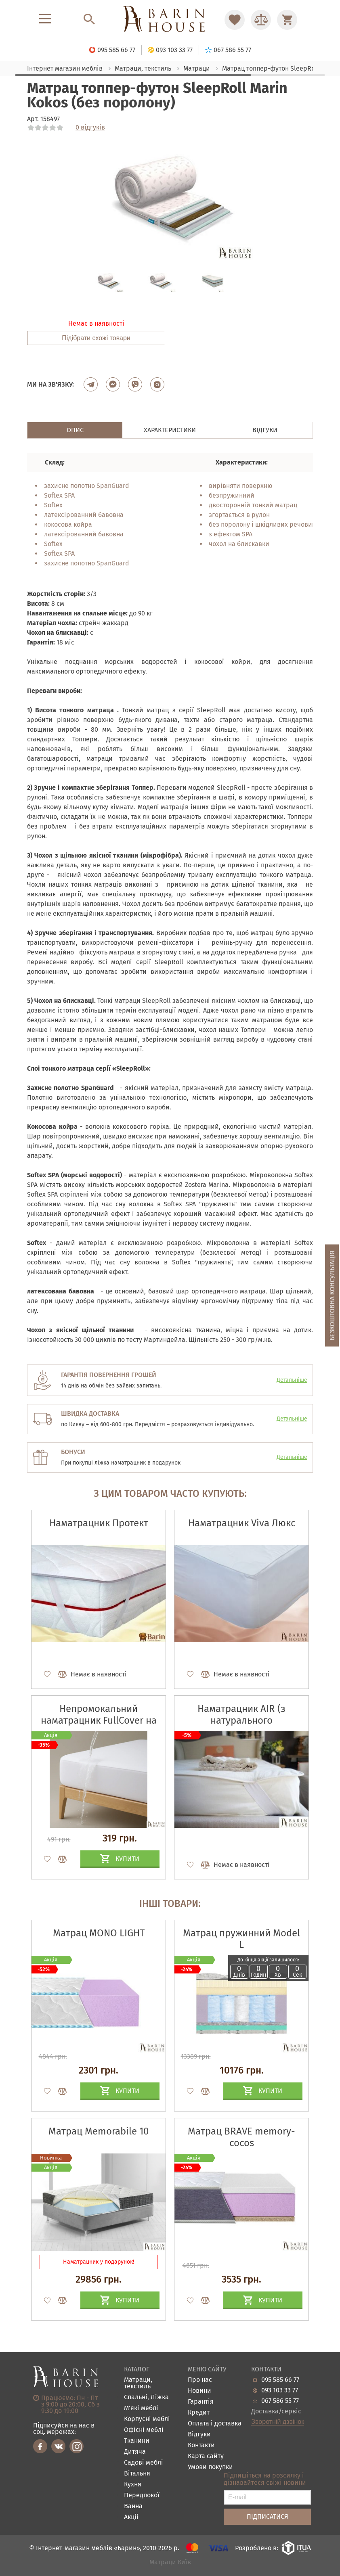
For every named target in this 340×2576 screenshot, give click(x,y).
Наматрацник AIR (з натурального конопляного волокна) (241, 1720)
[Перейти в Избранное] (235, 20)
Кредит (199, 2412)
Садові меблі (143, 2462)
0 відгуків (90, 127)
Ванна (133, 2506)
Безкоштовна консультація (332, 1295)
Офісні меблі (144, 2430)
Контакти (201, 2445)
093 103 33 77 (279, 2390)
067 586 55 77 (280, 2401)
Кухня (132, 2484)
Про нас (200, 2380)
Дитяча (135, 2451)
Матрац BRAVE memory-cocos (241, 2137)
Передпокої (142, 2495)
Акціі (131, 2517)
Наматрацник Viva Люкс (241, 1523)
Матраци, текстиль (138, 2383)
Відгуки (199, 2434)
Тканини (136, 2441)
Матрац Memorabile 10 (98, 2131)
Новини (199, 2391)
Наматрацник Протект (98, 1523)
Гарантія (201, 2401)
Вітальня (137, 2473)
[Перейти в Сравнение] (261, 20)
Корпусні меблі (147, 2419)
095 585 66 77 (280, 2380)
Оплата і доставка (214, 2423)
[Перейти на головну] (170, 19)
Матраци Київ (170, 2562)
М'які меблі (141, 2408)
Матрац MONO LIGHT (99, 1933)
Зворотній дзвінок (277, 2422)
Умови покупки (210, 2467)
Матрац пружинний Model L (241, 1938)
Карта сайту (206, 2456)
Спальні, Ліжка (146, 2397)
